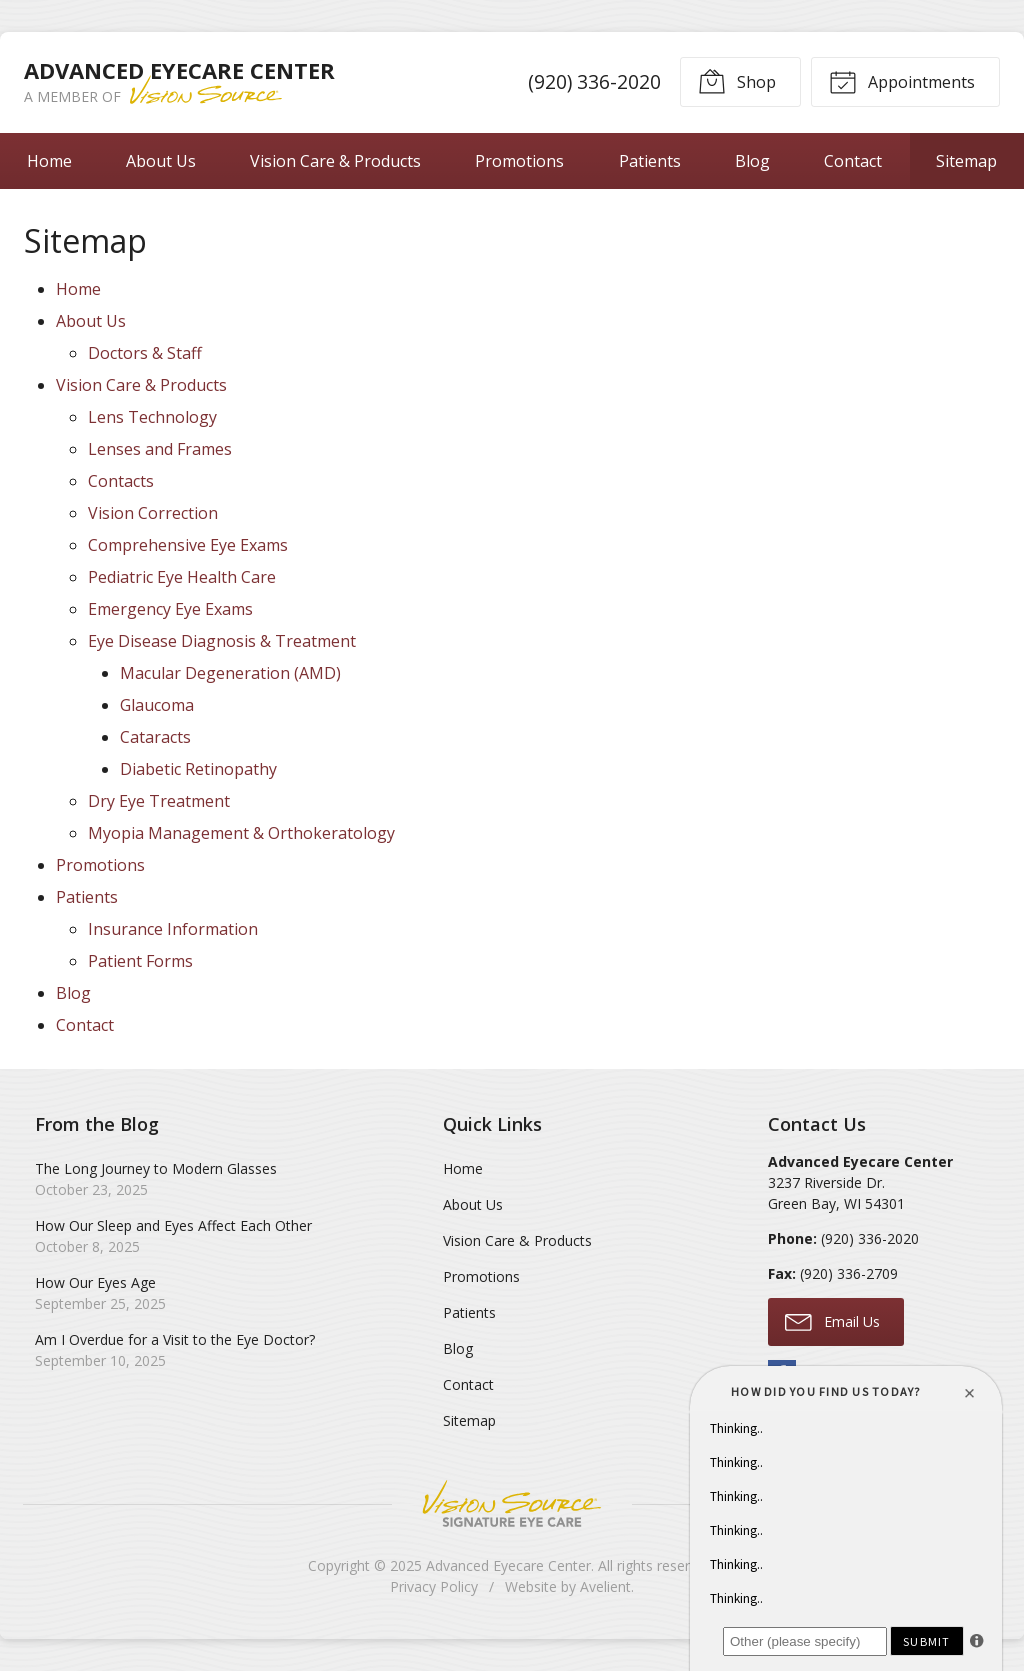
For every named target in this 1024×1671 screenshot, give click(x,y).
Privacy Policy (434, 1586)
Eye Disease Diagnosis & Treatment (222, 641)
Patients (650, 161)
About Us (161, 161)
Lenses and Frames (160, 449)
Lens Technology (152, 417)
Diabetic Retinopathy (198, 769)
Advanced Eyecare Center (508, 1565)
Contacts (121, 481)
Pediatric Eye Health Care (182, 577)
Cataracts (155, 737)
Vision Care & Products (335, 161)
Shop (737, 81)
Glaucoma (157, 705)
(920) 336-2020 (594, 81)
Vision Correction (153, 513)
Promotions (519, 161)
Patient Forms (140, 961)
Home (49, 161)
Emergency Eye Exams (170, 609)
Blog (752, 161)
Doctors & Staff (145, 353)
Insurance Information (173, 929)
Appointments (902, 81)
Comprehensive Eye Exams (188, 545)
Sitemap (966, 161)
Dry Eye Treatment (159, 801)
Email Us (832, 1321)
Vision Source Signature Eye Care (512, 1503)
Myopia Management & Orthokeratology (241, 833)
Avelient (605, 1586)
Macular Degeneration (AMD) (230, 673)
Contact (853, 161)
